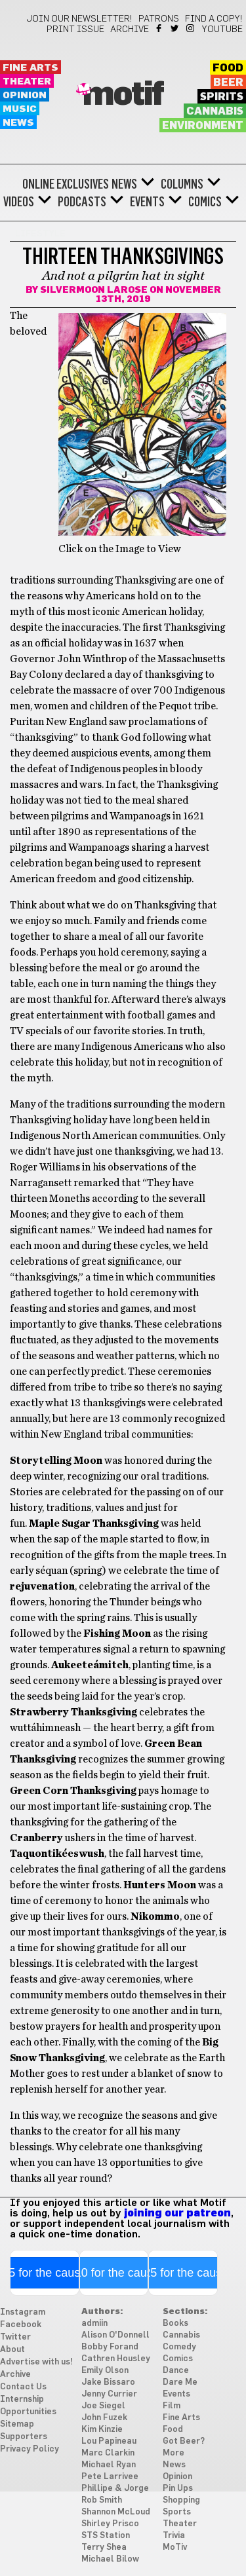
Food (228, 68)
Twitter (175, 28)
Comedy (179, 2347)
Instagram (191, 28)
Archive (129, 29)
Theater (27, 81)
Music (20, 109)
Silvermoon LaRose (94, 290)
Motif (123, 95)
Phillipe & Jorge (115, 2488)
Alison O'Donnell (115, 2335)
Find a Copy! (214, 19)
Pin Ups (178, 2488)
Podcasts (82, 202)
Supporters (23, 2437)
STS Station (105, 2535)
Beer (228, 82)
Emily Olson (105, 2370)
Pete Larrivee (109, 2477)
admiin (94, 2323)
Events (147, 202)
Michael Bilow (110, 2559)
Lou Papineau (108, 2441)
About (12, 2349)
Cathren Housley (115, 2359)
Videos (18, 202)
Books (175, 2323)
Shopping (181, 2500)
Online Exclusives (65, 184)
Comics (205, 202)
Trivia (174, 2535)
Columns (182, 184)
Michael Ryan (108, 2465)
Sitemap (17, 2424)
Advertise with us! (36, 2362)
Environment (202, 126)
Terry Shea (104, 2547)
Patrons (158, 19)
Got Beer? (184, 2441)
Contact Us (23, 2387)
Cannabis (214, 111)
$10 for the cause (113, 2272)
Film (171, 2406)
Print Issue (75, 29)
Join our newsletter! (79, 19)
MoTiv (175, 2547)
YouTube (222, 29)
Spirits (221, 97)
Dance (176, 2370)
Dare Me (180, 2382)
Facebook (160, 28)
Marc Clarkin (107, 2453)
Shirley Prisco (110, 2524)
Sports (177, 2512)
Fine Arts (30, 68)
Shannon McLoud (115, 2512)
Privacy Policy (29, 2449)
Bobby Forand (109, 2347)
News (18, 123)
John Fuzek (104, 2418)
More (173, 2453)
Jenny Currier (109, 2394)
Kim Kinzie (102, 2429)
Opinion (25, 95)
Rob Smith (101, 2500)
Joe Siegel (103, 2406)
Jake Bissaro (108, 2382)
